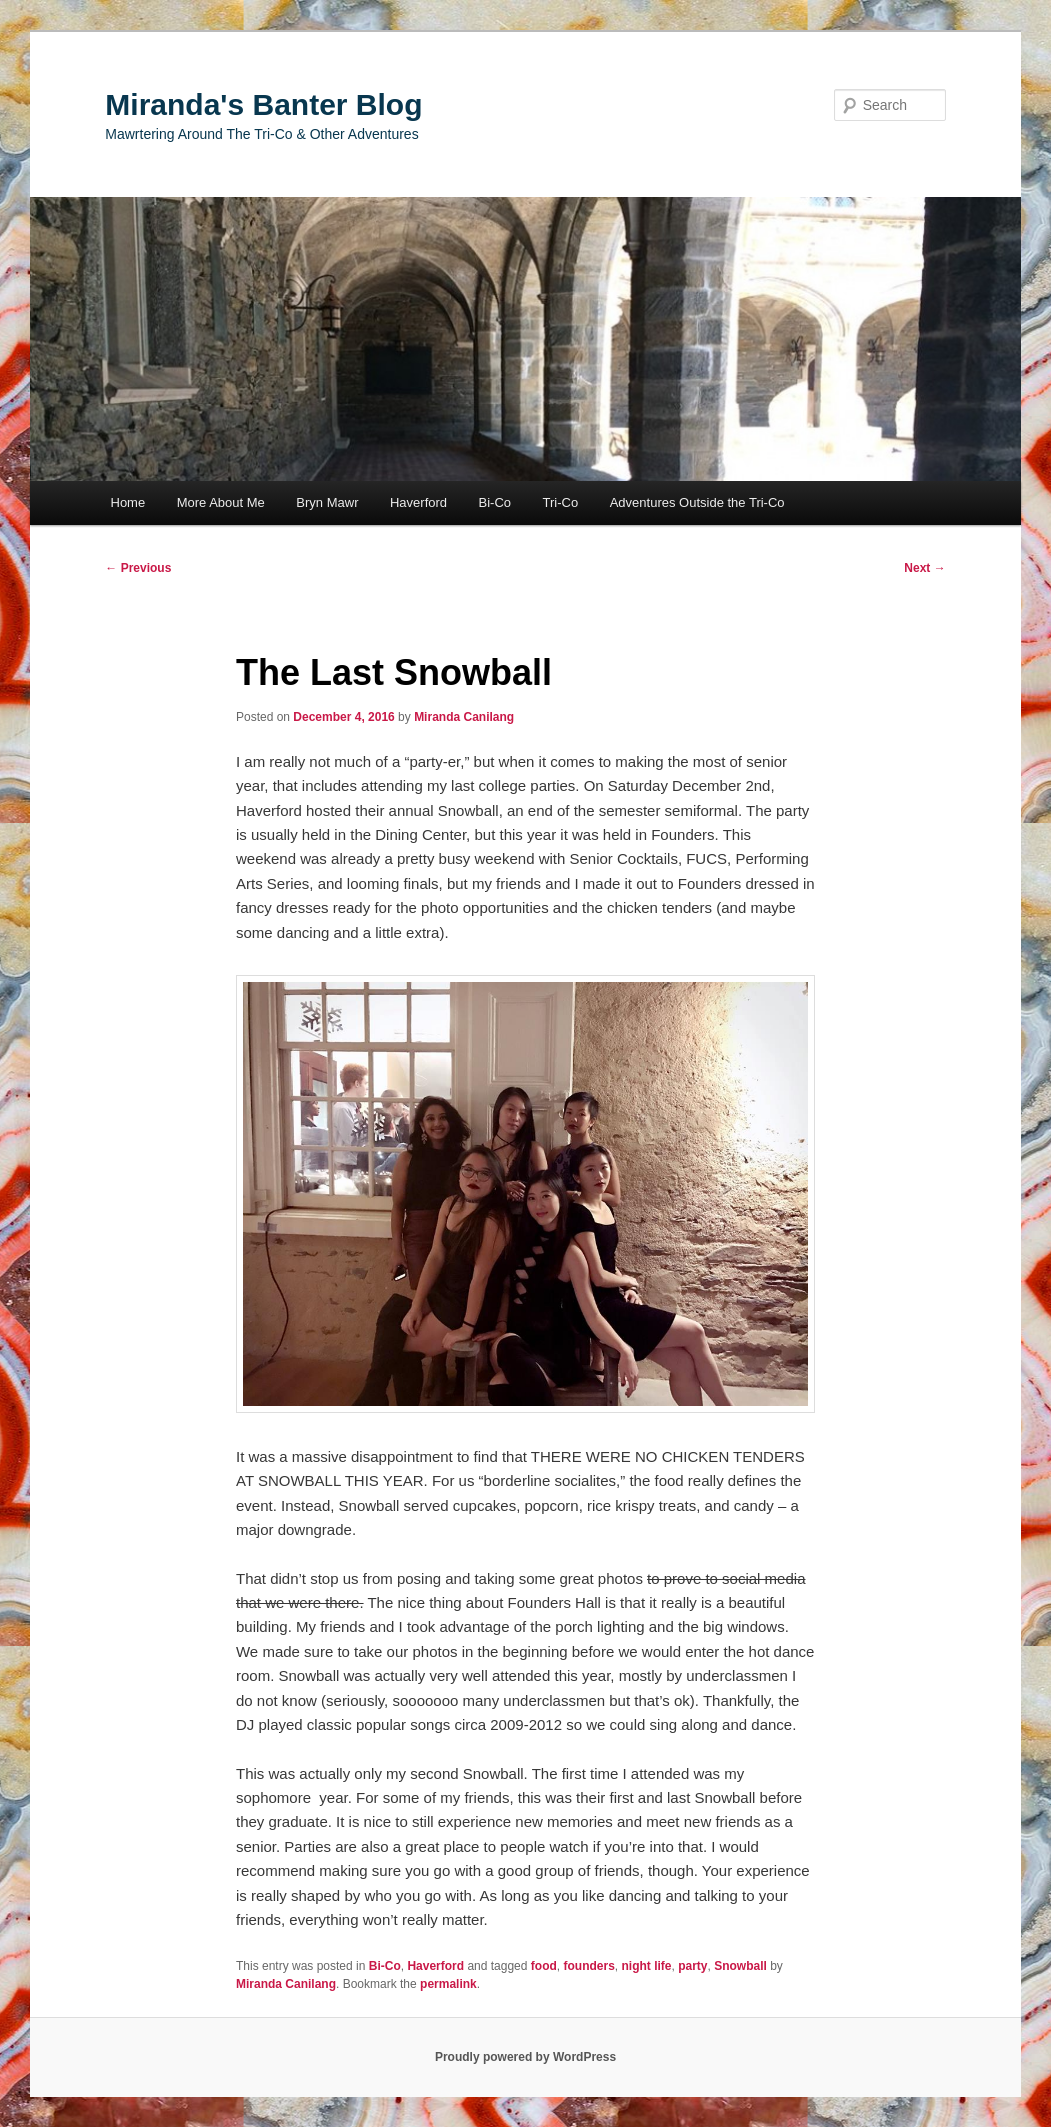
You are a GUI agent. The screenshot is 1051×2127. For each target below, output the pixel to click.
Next (924, 568)
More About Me (221, 502)
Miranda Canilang (464, 717)
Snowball (740, 1966)
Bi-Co (495, 502)
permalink (448, 1984)
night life (647, 1966)
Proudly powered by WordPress (525, 2057)
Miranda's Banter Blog (263, 104)
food (544, 1966)
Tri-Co (561, 502)
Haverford (418, 502)
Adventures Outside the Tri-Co (697, 502)
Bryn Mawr (327, 502)
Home (128, 502)
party (692, 1966)
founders (588, 1966)
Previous (138, 568)
